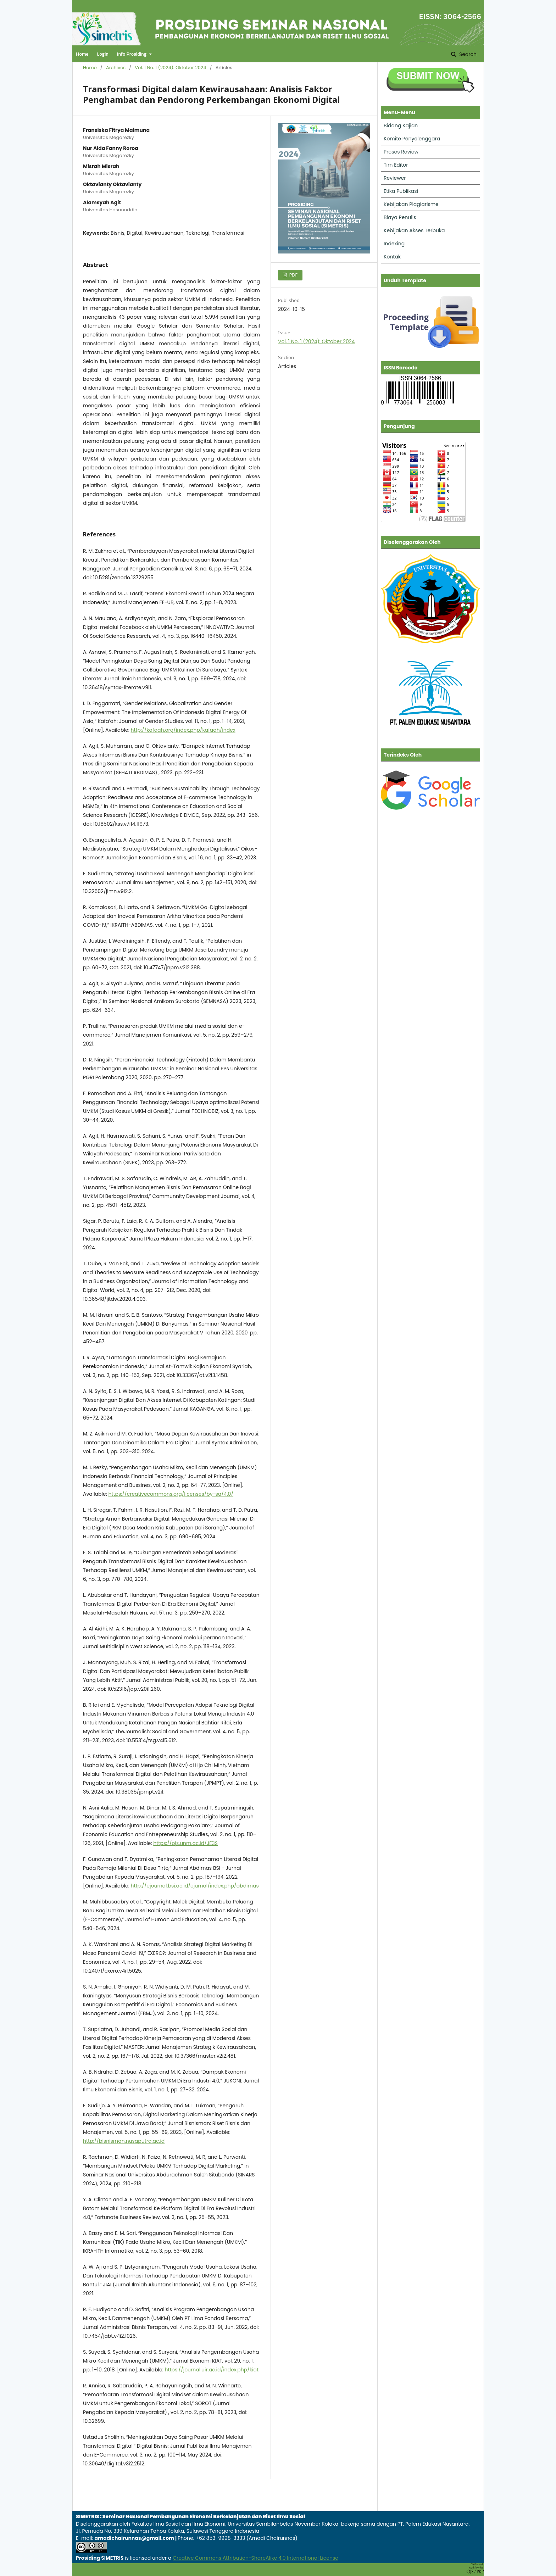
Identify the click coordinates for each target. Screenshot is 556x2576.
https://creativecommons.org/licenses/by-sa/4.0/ (170, 1494)
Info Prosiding (132, 54)
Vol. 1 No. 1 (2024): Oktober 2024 (170, 67)
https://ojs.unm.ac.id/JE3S (185, 1843)
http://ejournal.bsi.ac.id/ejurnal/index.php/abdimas (194, 1885)
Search (467, 54)
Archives (116, 67)
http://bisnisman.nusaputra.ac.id (124, 2141)
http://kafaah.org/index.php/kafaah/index (182, 730)
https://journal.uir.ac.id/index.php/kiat (211, 2369)
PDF (293, 275)
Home (82, 54)
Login (102, 54)
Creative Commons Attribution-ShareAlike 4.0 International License (255, 2557)
